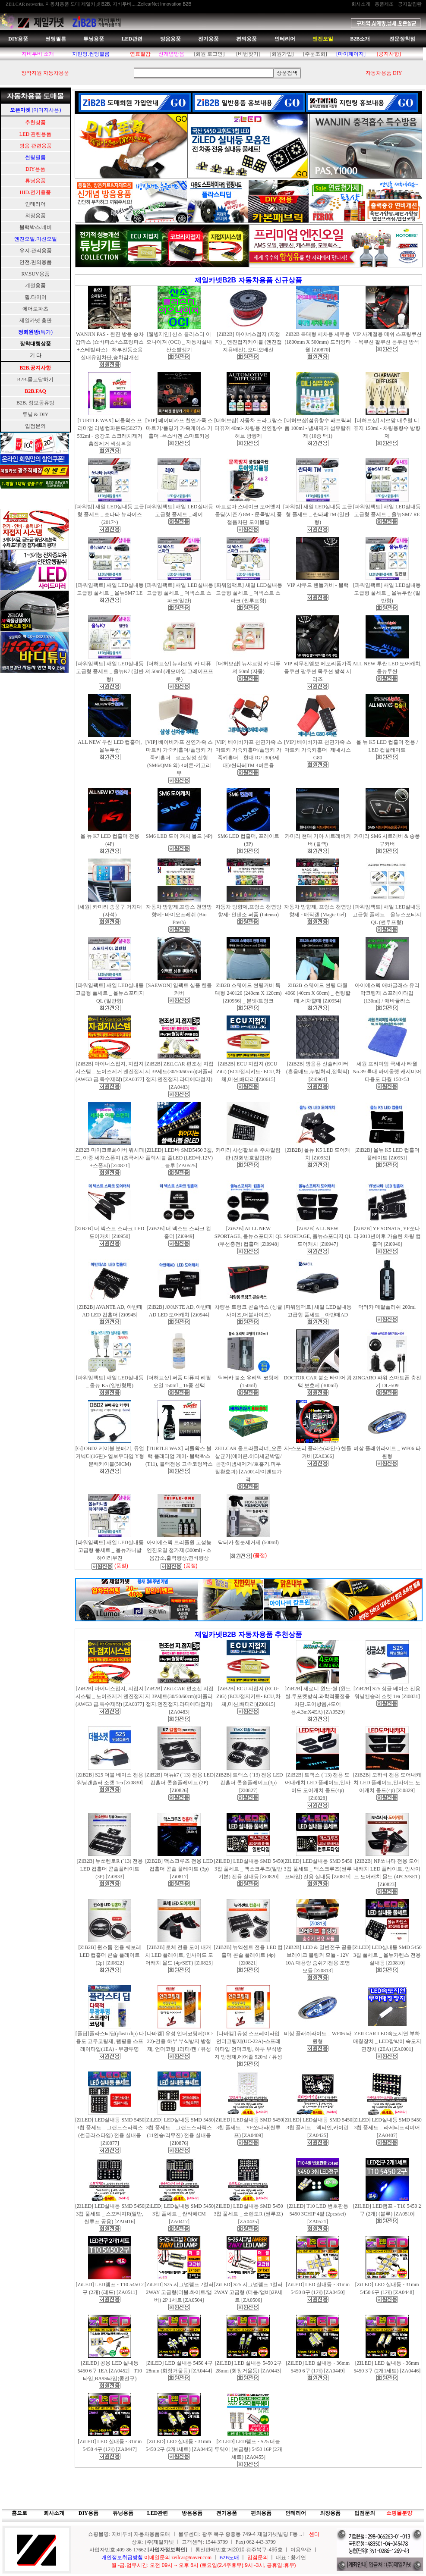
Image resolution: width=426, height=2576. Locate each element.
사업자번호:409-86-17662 (118, 2550)
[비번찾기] (248, 54)
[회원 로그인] (209, 54)
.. (301, 2534)
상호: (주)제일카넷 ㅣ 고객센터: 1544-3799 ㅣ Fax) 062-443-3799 (204, 2542)
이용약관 (300, 2550)
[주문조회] (315, 54)
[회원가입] (282, 54)
